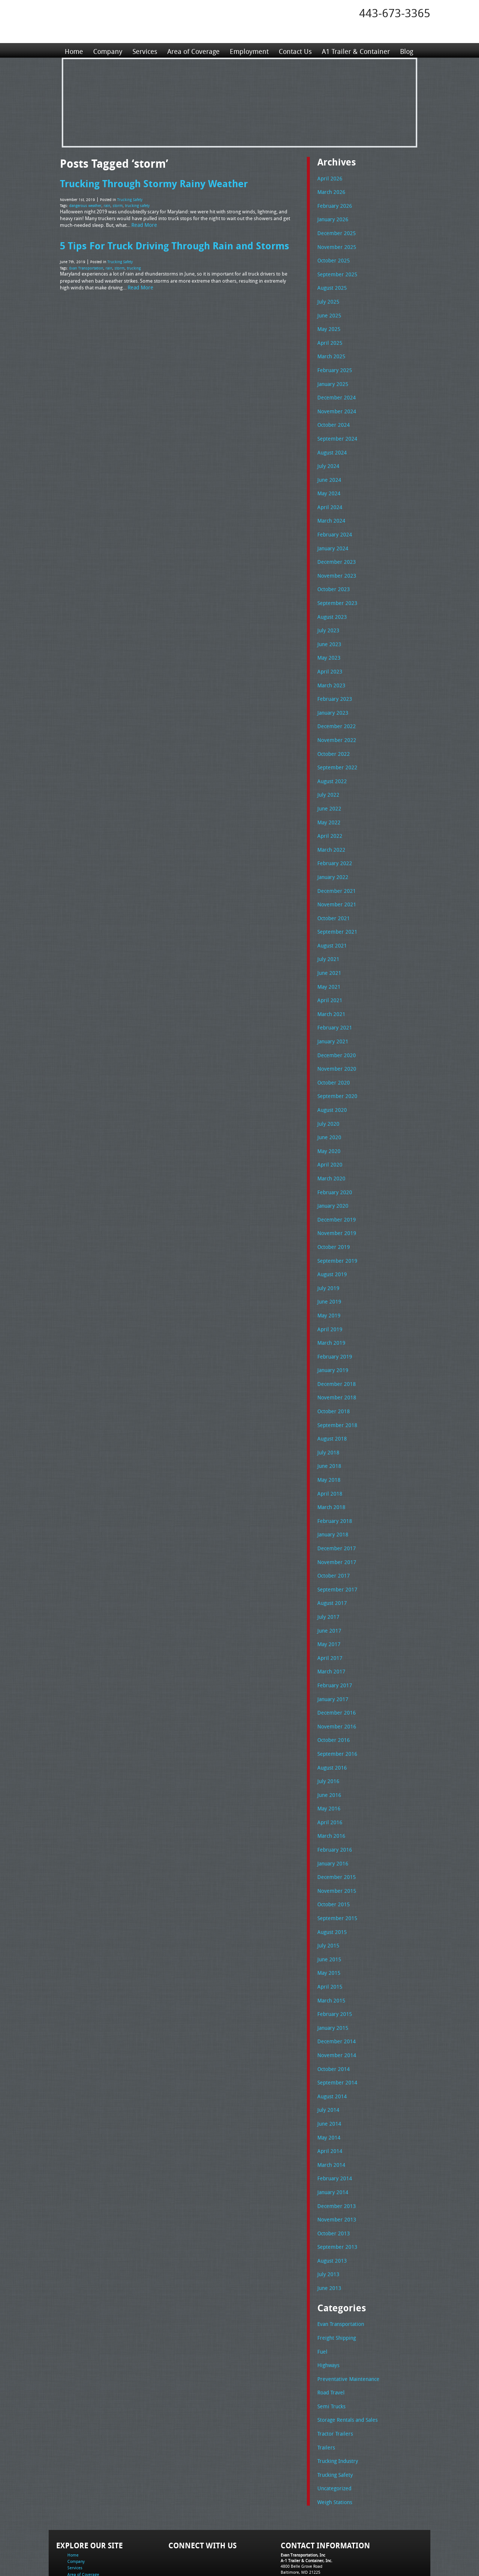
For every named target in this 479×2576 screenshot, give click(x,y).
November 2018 (334, 1363)
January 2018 (331, 1497)
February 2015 (332, 1963)
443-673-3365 (394, 13)
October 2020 (332, 1057)
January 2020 (331, 1177)
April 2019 (328, 1297)
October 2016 (332, 1697)
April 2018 (328, 1457)
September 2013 (335, 2190)
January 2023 (331, 697)
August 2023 (330, 604)
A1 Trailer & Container (354, 50)
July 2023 (327, 617)
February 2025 (332, 364)
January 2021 (331, 1017)
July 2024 (327, 457)
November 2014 (334, 2003)
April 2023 (328, 657)
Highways (327, 2305)
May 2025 (327, 324)
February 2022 (332, 844)
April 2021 (328, 977)
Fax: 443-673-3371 (298, 2520)
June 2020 (328, 1110)
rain (107, 204)
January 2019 (331, 1337)
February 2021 (332, 1004)
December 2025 (334, 231)
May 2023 (327, 644)
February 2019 (332, 1324)
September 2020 (335, 1070)
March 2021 (330, 991)
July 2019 (327, 1257)
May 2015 (327, 1923)
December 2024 (334, 391)
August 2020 (330, 1084)
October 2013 (332, 2177)
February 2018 (332, 1484)
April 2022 (328, 817)
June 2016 (328, 1750)
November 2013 (334, 2163)
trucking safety (137, 204)
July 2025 (327, 298)
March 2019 (330, 1310)
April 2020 (328, 1137)
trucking (134, 264)
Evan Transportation (86, 264)
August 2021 (330, 924)
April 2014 (328, 2096)
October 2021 (332, 897)
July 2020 (327, 1097)
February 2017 (332, 1643)
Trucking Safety (130, 198)
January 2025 (331, 378)
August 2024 (330, 444)
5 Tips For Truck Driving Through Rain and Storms (172, 243)
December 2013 (334, 2150)
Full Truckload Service (334, 2553)
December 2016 (334, 1670)
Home (74, 50)
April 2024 (328, 498)
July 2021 (327, 937)
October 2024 (332, 417)
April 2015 (328, 1937)
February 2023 (332, 684)
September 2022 (335, 751)
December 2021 (334, 871)
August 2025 (330, 284)
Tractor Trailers (333, 2372)
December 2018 (334, 1350)
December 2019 (334, 1190)
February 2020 (332, 1164)
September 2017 (335, 1550)
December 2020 (334, 1031)
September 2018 (335, 1390)
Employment (247, 50)
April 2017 (328, 1617)
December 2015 (334, 1830)
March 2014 (330, 2110)
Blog (404, 50)
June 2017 (328, 1590)
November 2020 (334, 1044)
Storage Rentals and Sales (345, 2358)
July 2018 (327, 1417)
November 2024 (334, 404)
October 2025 (332, 258)
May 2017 (327, 1603)
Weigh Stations (333, 2439)
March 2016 (330, 1790)
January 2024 (331, 538)
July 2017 (327, 1577)
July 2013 (327, 2216)
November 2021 (334, 884)
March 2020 (330, 1150)
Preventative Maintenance (345, 2319)
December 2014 (334, 1990)
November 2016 (334, 1684)
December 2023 (334, 551)
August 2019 (330, 1244)
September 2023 (335, 591)
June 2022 (328, 791)
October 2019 (332, 1217)
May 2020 (327, 1124)
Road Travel (330, 2332)
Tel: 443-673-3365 (297, 2514)
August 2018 (330, 1403)
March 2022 (330, 831)
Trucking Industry (336, 2399)
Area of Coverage (192, 50)
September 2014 (335, 2030)
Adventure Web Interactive (324, 2571)
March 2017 (330, 1630)
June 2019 (328, 1270)
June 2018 (328, 1430)
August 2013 (330, 2203)
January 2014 (331, 2137)
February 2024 (332, 524)
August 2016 (330, 1724)
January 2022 (331, 857)
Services (144, 50)
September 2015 (335, 1870)
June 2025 (328, 311)
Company (107, 50)
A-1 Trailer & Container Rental (282, 2553)
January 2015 (331, 1977)
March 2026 (330, 191)
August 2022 (330, 764)
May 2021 (327, 964)
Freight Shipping (335, 2279)
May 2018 (327, 1444)
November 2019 (334, 1204)
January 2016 (331, 1817)
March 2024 (330, 511)
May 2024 (327, 484)
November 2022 (334, 724)
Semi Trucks (330, 2345)
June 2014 (328, 2070)
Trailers (325, 2385)
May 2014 (327, 2083)
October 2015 (332, 1856)
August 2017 (330, 1563)
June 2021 (328, 951)
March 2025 (330, 351)
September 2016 (335, 1710)
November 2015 (334, 1843)
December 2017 (334, 1510)
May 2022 (327, 804)
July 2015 (327, 1897)
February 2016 (332, 1803)
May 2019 (327, 1284)
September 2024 (335, 431)
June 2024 (328, 471)
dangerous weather (85, 204)
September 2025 (335, 271)
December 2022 (334, 711)
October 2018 (332, 1377)
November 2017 (334, 1524)
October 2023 (332, 577)
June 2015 (328, 1910)
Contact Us (293, 50)
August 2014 (330, 2043)
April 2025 (328, 338)
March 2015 (330, 1950)
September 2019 (335, 1231)
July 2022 (327, 777)
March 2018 (330, 1470)
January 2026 (331, 218)
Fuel (321, 2292)
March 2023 (330, 671)
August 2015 (330, 1883)
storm (118, 204)
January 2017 (331, 1657)
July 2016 (327, 1737)
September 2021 (335, 910)
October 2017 (332, 1537)
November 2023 (334, 564)
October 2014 (332, 2017)
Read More (143, 223)
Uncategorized (333, 2425)
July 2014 (327, 2056)
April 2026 (328, 178)
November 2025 (334, 244)
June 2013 (328, 2230)
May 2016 (327, 1763)
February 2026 (332, 204)
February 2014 (332, 2123)
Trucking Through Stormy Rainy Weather (152, 183)
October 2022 (332, 738)
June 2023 (328, 631)
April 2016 (328, 1777)
